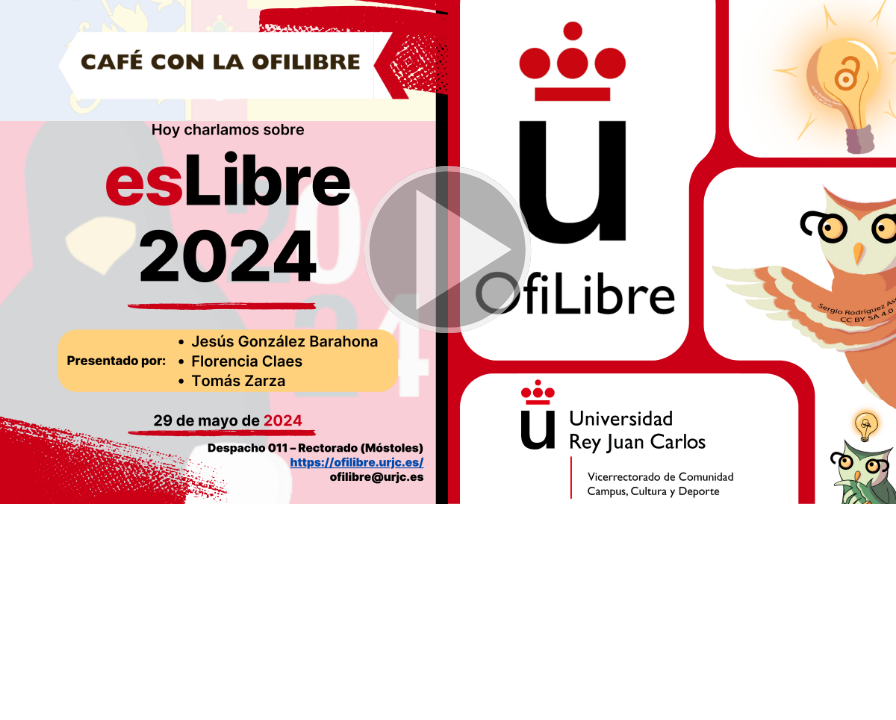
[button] (448, 252)
